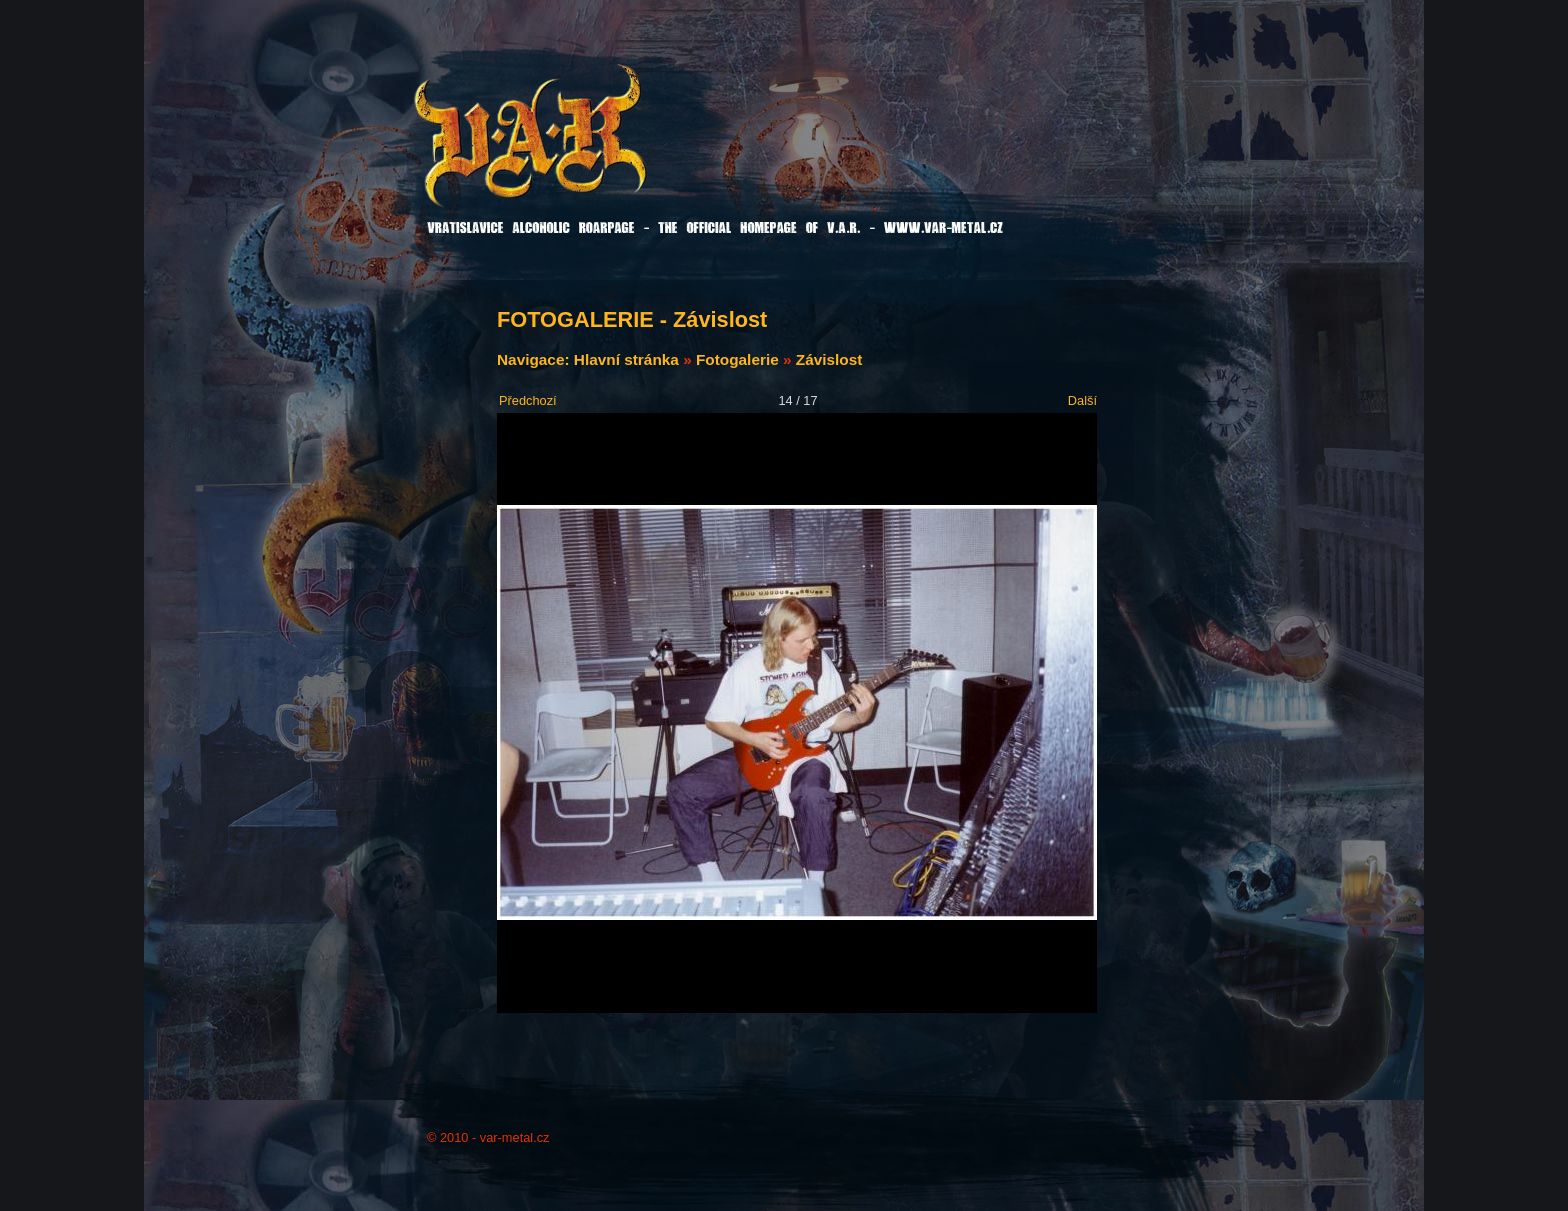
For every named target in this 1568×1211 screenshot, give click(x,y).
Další (1082, 400)
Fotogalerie (737, 359)
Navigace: (535, 359)
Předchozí (528, 400)
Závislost (829, 359)
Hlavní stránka (626, 359)
